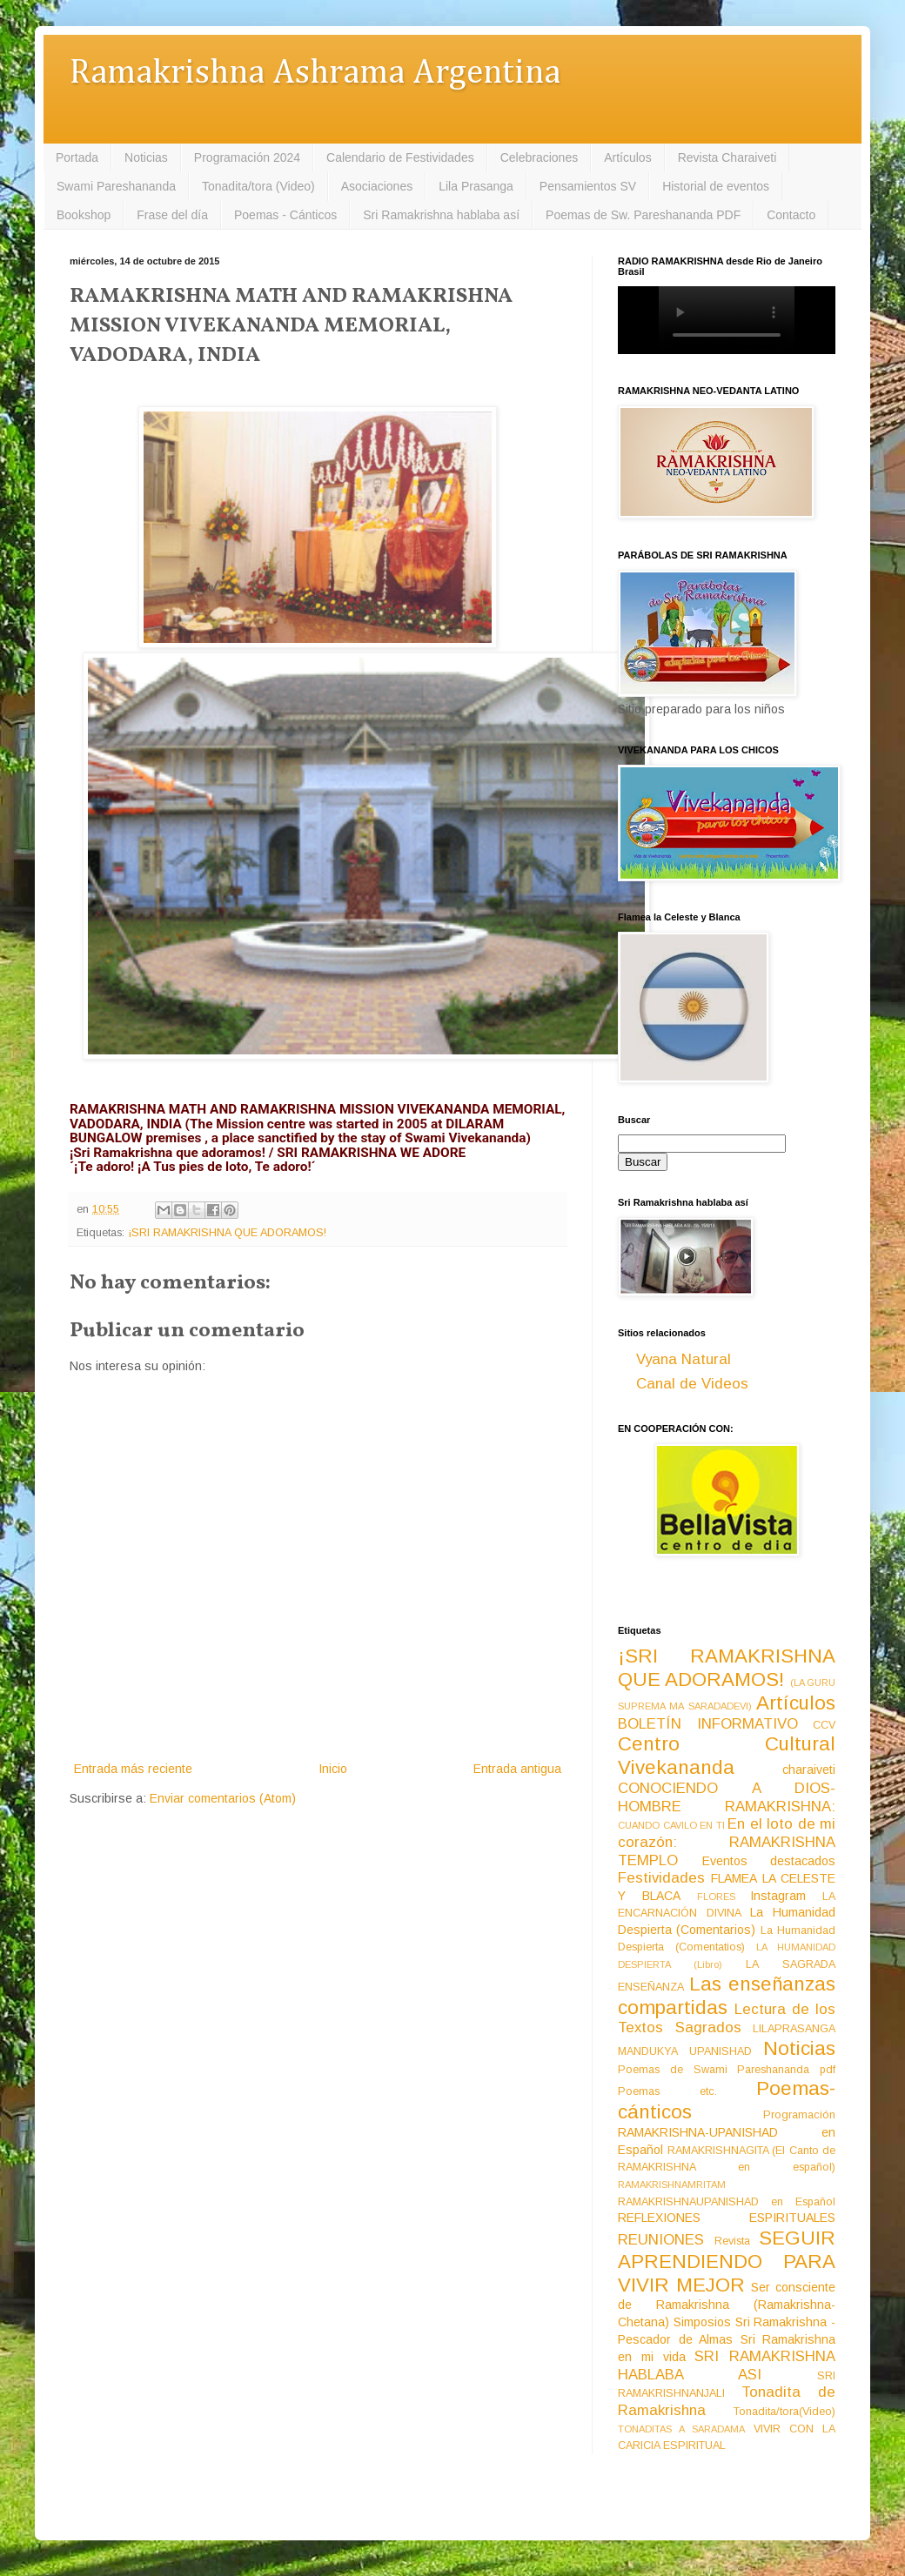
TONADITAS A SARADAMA (681, 2429)
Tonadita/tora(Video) (784, 2411)
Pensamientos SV (588, 186)
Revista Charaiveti (727, 157)
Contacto (791, 215)
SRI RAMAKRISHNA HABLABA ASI (726, 2365)
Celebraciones (539, 157)
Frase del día (172, 215)
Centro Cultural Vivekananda (726, 1755)
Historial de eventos (715, 186)
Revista (732, 2241)
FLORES (716, 1896)
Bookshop (84, 215)
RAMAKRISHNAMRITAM (672, 2184)
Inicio (332, 1769)
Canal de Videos (692, 1383)
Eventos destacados (769, 1861)
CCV (824, 1725)
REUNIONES (661, 2239)
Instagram (778, 1896)
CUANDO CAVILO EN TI (671, 1825)
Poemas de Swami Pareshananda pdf (726, 2070)
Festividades (661, 1878)
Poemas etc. (667, 2091)
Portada (77, 157)
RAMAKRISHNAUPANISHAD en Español (726, 2202)
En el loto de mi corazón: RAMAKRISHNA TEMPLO (726, 1842)
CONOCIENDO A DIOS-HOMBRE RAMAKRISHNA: (726, 1797)
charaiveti (808, 1769)
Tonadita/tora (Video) (258, 186)
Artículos (627, 157)
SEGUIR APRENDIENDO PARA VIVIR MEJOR (726, 2261)
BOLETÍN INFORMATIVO (708, 1724)
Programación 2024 (247, 157)
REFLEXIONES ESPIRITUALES (726, 2218)
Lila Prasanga (476, 186)
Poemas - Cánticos (285, 215)
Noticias (146, 157)
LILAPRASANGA (794, 2029)
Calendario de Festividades (400, 157)
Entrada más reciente (133, 1769)
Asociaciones (377, 186)
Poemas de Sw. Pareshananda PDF (643, 215)
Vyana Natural (683, 1359)
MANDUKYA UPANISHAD (685, 2051)
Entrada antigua (517, 1769)
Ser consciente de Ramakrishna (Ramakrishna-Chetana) (726, 2304)
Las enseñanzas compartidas (726, 1995)
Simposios (702, 2322)
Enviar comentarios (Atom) (223, 1798)
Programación (799, 2115)
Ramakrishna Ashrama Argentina (315, 73)
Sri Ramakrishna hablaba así (441, 215)
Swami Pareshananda (116, 186)
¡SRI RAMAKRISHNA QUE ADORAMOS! (227, 1233)
